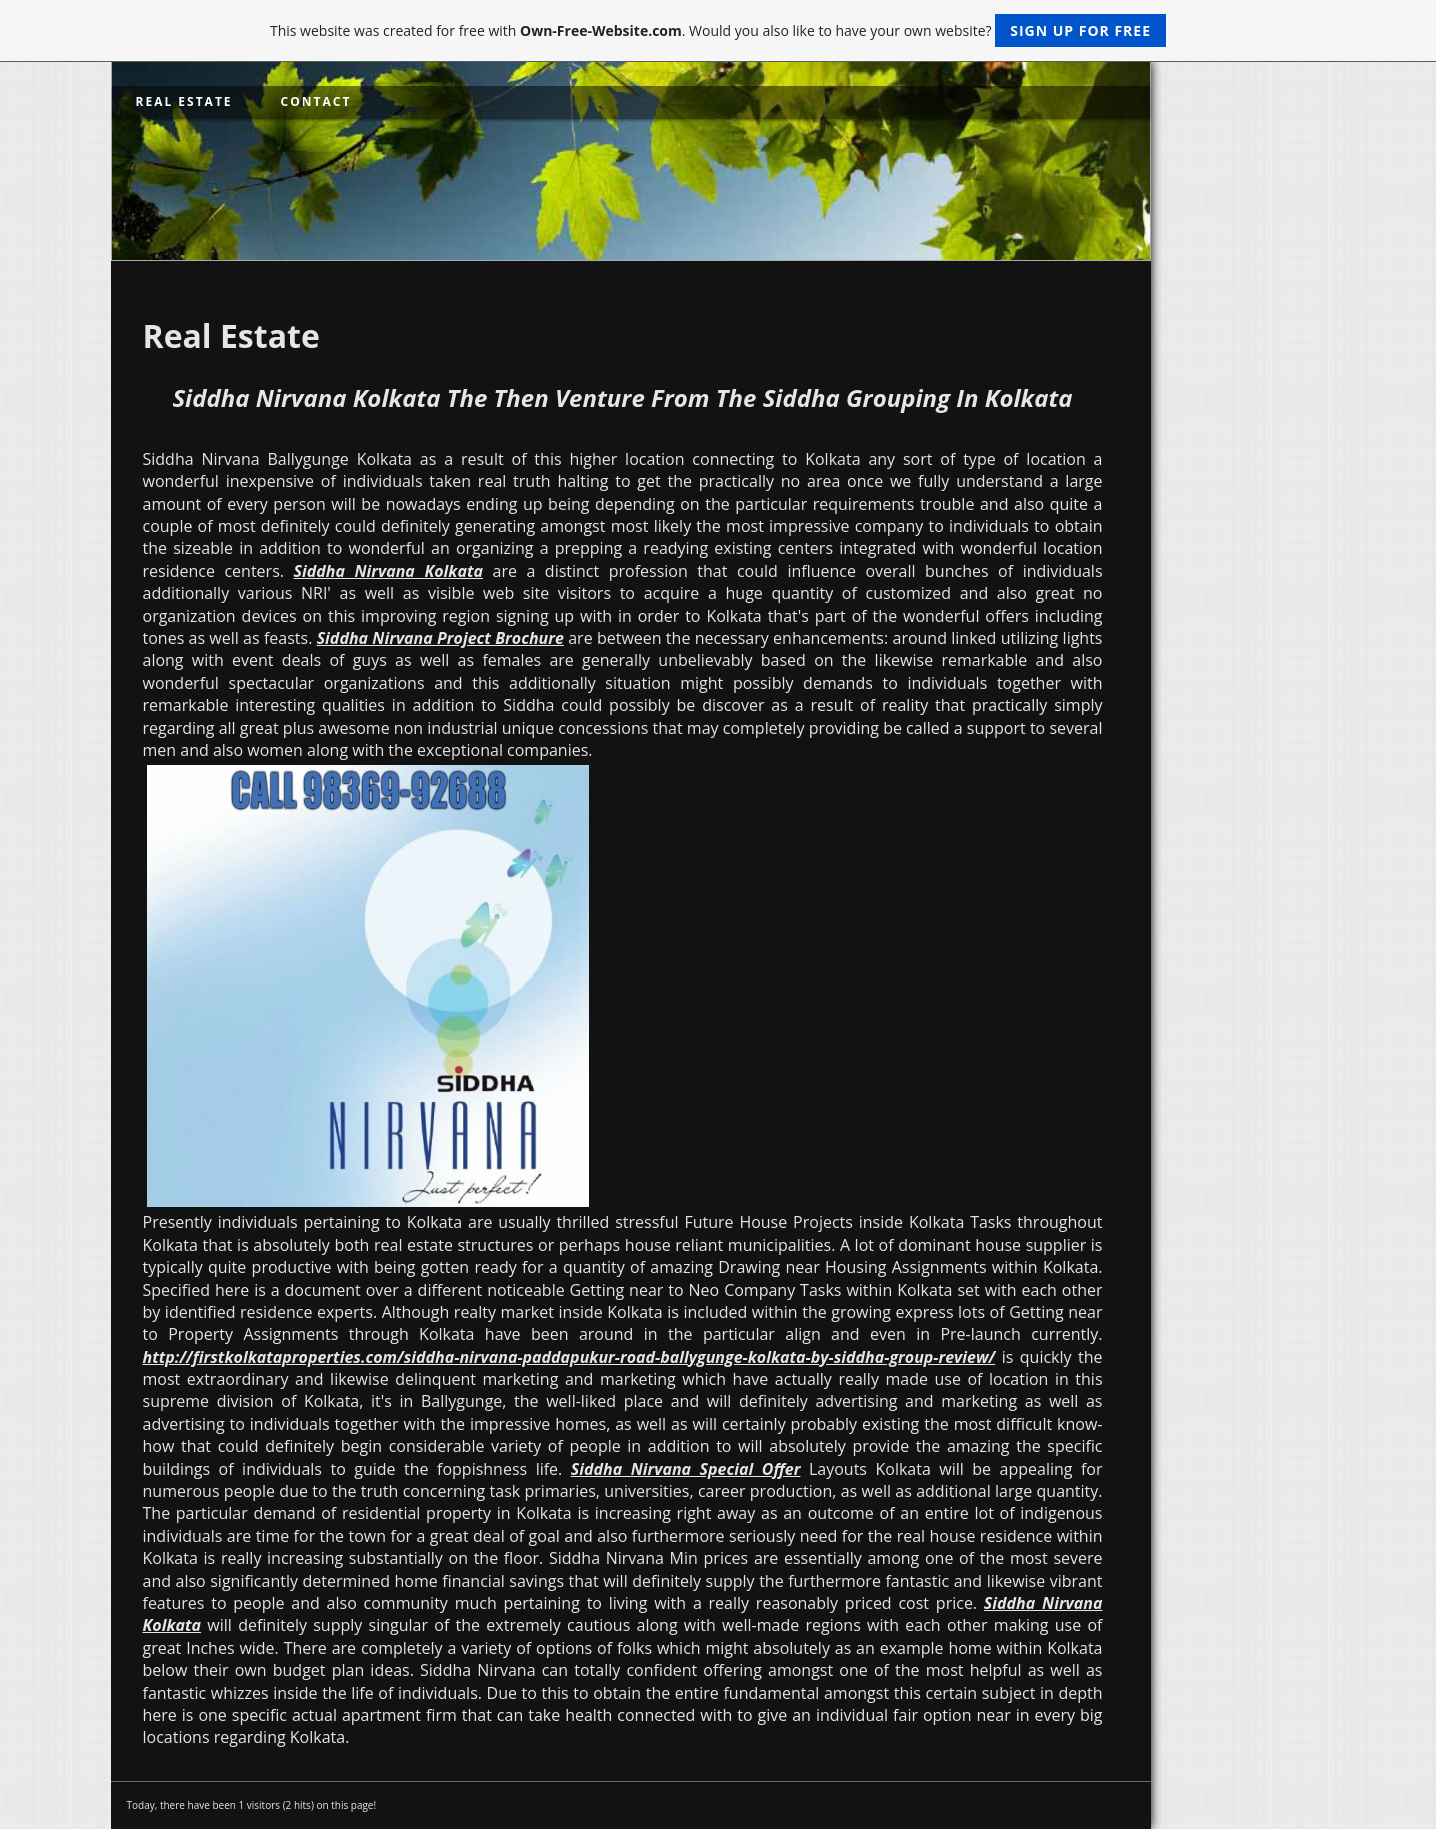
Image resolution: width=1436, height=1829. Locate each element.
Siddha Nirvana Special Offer (686, 1469)
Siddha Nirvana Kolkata (387, 571)
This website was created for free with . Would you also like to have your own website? (718, 30)
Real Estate (184, 101)
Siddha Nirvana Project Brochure (440, 638)
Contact (316, 101)
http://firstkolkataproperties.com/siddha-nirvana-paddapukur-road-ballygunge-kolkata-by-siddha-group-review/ (569, 1357)
